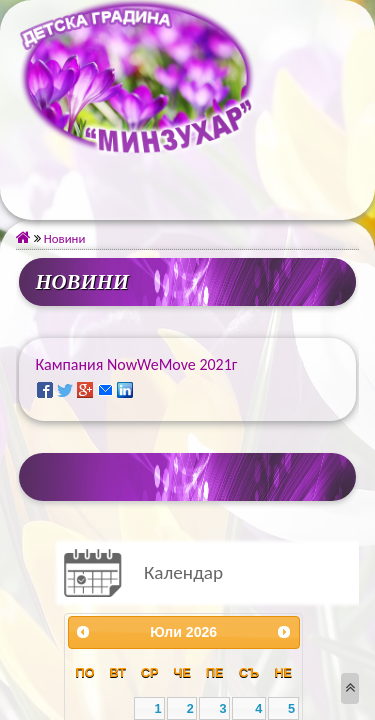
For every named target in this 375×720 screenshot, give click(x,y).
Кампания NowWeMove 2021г (136, 364)
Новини (59, 238)
